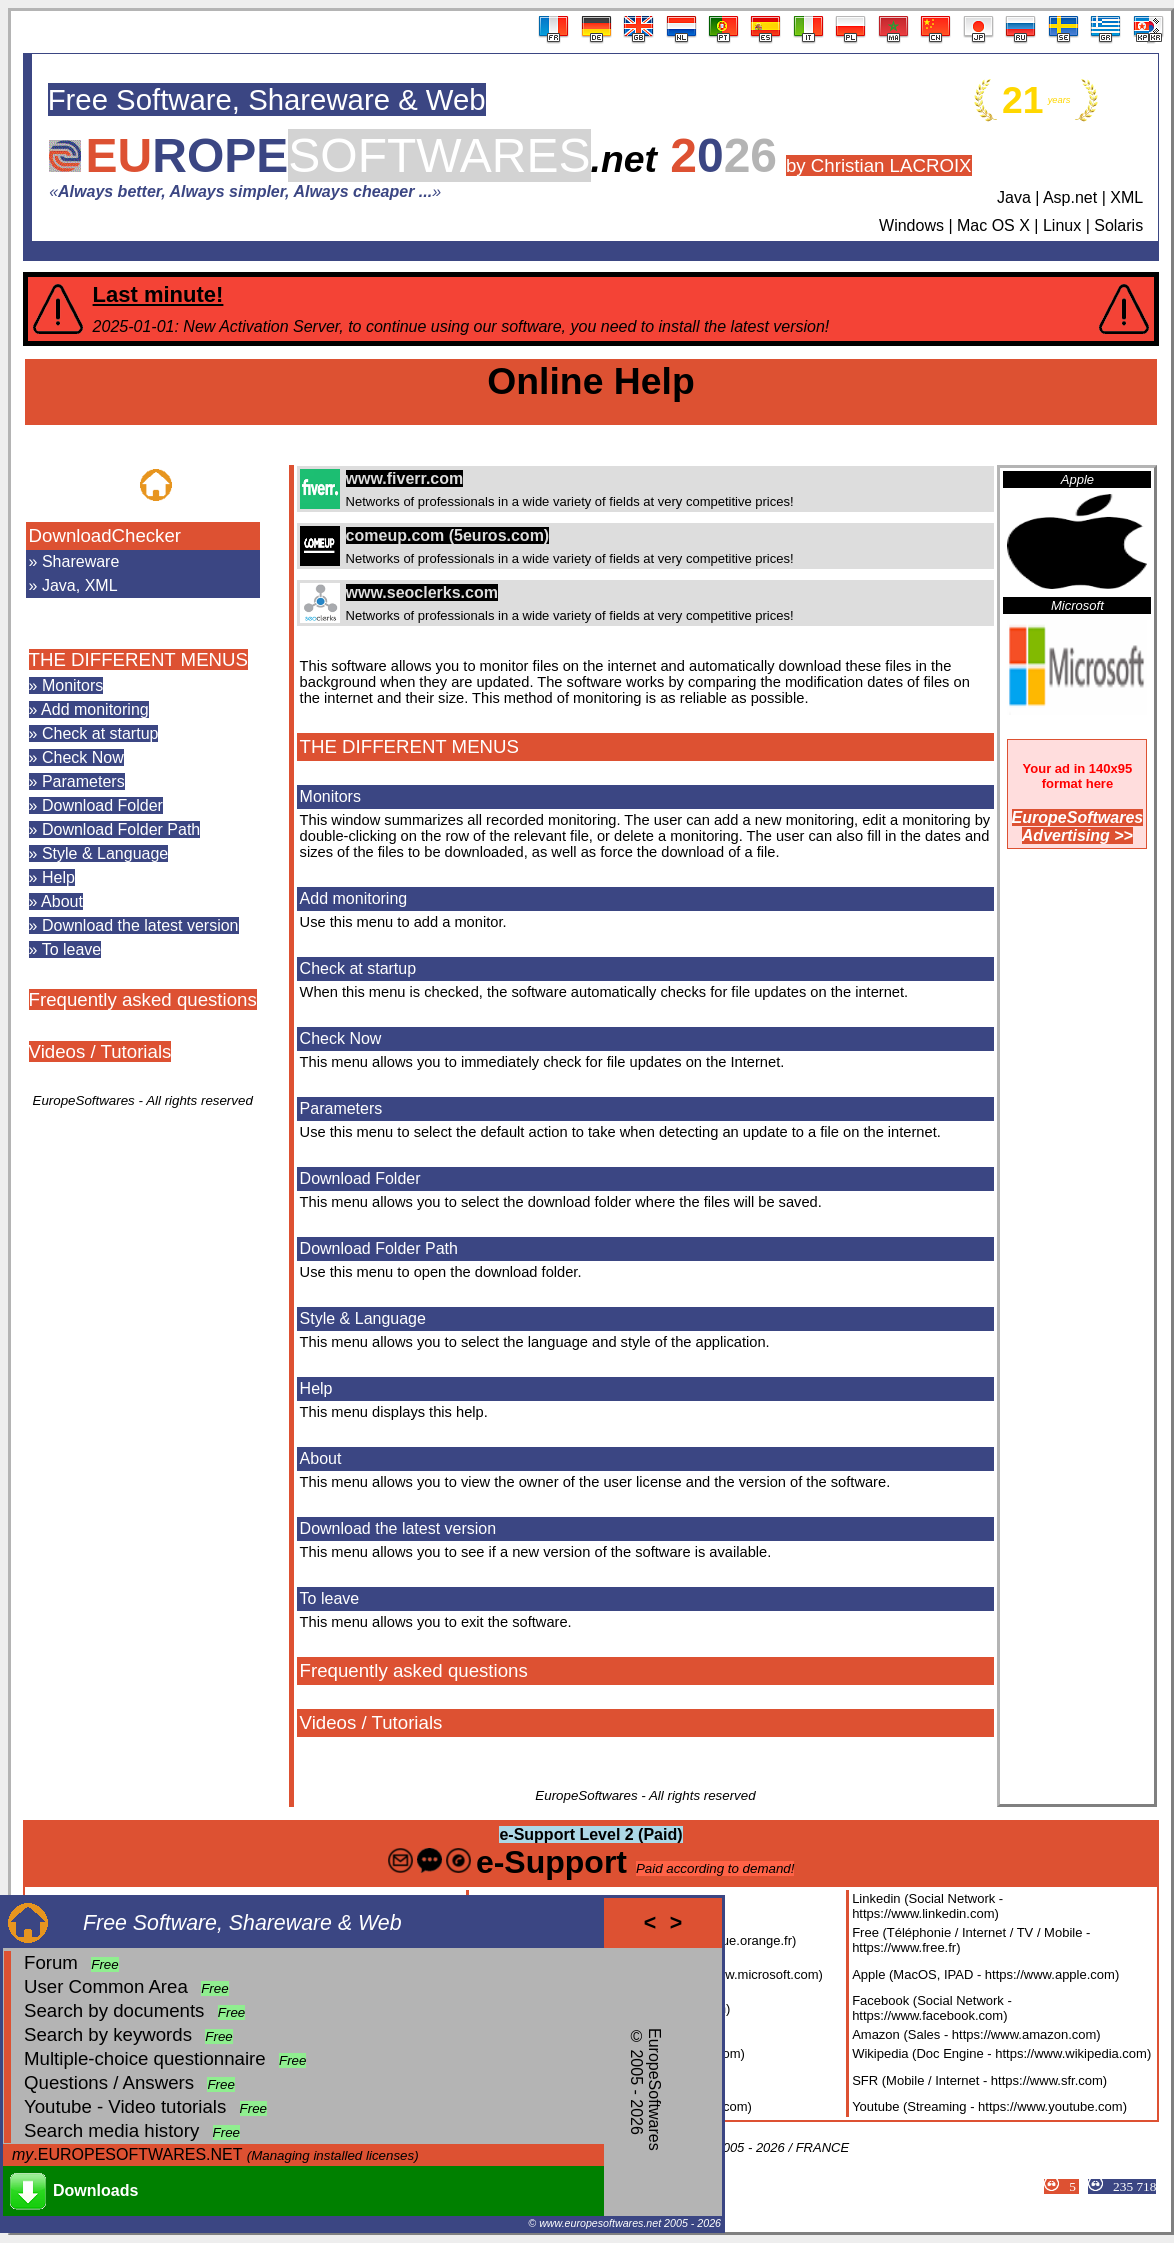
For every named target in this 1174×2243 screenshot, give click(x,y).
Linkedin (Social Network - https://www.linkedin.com (927, 1906)
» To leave (65, 949)
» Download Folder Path (115, 829)
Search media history (111, 2130)
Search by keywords (108, 2034)
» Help (52, 877)
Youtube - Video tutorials (125, 2106)
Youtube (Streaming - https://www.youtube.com (987, 2106)
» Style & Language (99, 853)
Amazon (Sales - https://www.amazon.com (974, 2034)
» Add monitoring (89, 709)
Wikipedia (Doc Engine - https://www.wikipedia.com (999, 2053)
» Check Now (76, 757)
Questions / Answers (109, 2082)
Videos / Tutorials (100, 1051)
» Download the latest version (134, 925)
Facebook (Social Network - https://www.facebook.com (932, 2008)
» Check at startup (94, 733)
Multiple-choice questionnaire (145, 2058)
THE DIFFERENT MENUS (138, 659)
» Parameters (77, 781)
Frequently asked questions (143, 999)
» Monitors (66, 685)
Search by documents (114, 2010)
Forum (51, 1962)
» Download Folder (96, 805)
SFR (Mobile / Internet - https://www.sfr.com (977, 2080)
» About (56, 901)
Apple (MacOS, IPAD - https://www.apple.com (983, 1974)
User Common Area (106, 1986)
